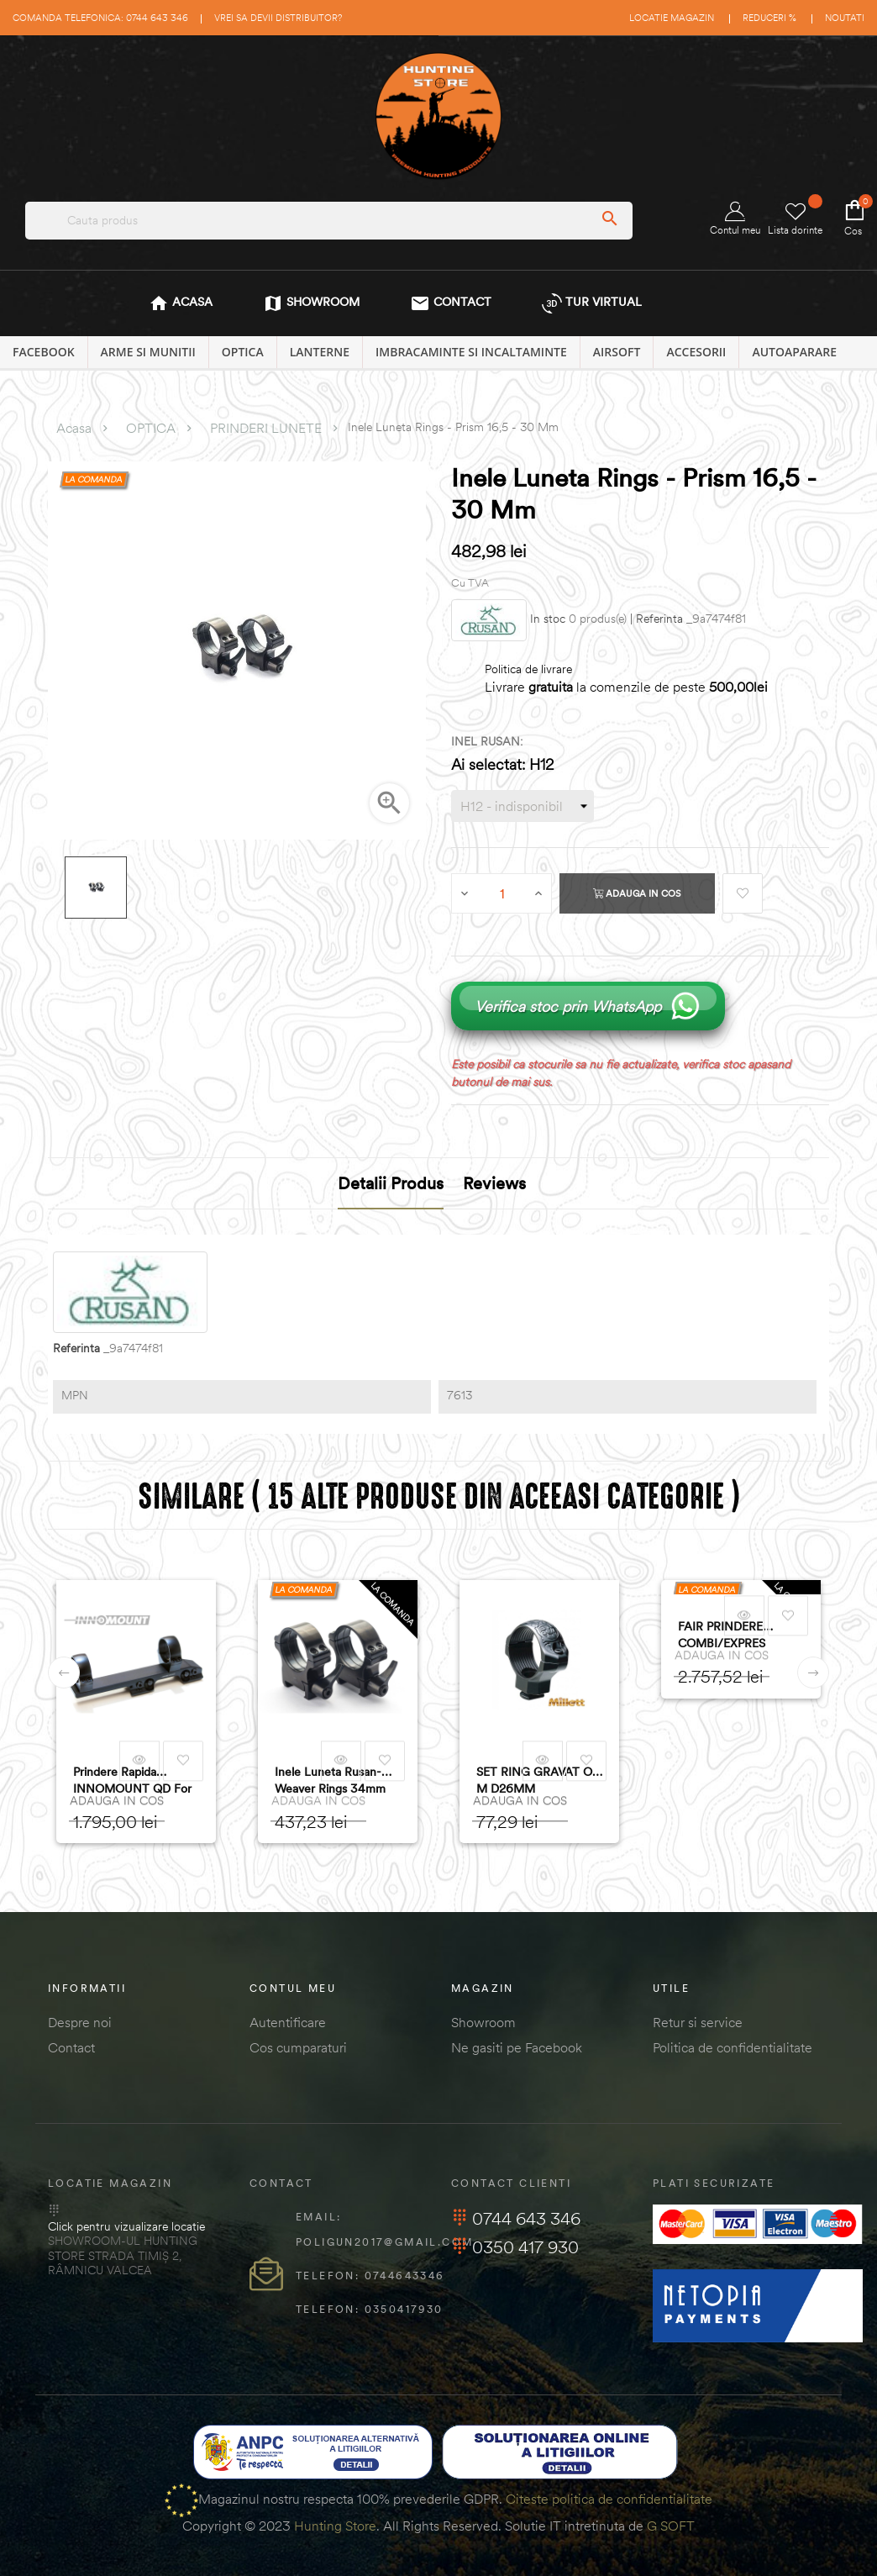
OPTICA (243, 352)
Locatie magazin (671, 18)
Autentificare (287, 2022)
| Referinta (656, 619)
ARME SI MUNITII (148, 352)
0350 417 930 (515, 2246)
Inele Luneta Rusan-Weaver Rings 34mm (330, 1780)
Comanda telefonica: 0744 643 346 (100, 18)
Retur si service (698, 2022)
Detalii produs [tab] (391, 1182)
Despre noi (80, 2022)
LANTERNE (319, 352)
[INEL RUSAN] (522, 806)
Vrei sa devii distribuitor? (278, 18)
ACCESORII (696, 352)
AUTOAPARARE (794, 352)
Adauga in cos (637, 893)
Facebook (44, 352)
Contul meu (735, 219)
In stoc (547, 619)
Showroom (483, 2022)
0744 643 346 (515, 2218)
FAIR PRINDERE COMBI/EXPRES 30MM (721, 1635)
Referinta (76, 1348)
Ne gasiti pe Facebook (516, 2047)
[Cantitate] (502, 893)
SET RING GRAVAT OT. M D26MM (539, 1780)
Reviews (494, 1182)
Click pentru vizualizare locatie (126, 2226)
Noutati (844, 18)
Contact (71, 2047)
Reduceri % (769, 18)
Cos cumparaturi (298, 2047)
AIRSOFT (617, 352)
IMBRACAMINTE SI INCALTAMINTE (471, 352)
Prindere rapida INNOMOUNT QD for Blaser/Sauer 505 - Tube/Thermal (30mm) (133, 1780)
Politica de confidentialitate (732, 2047)
